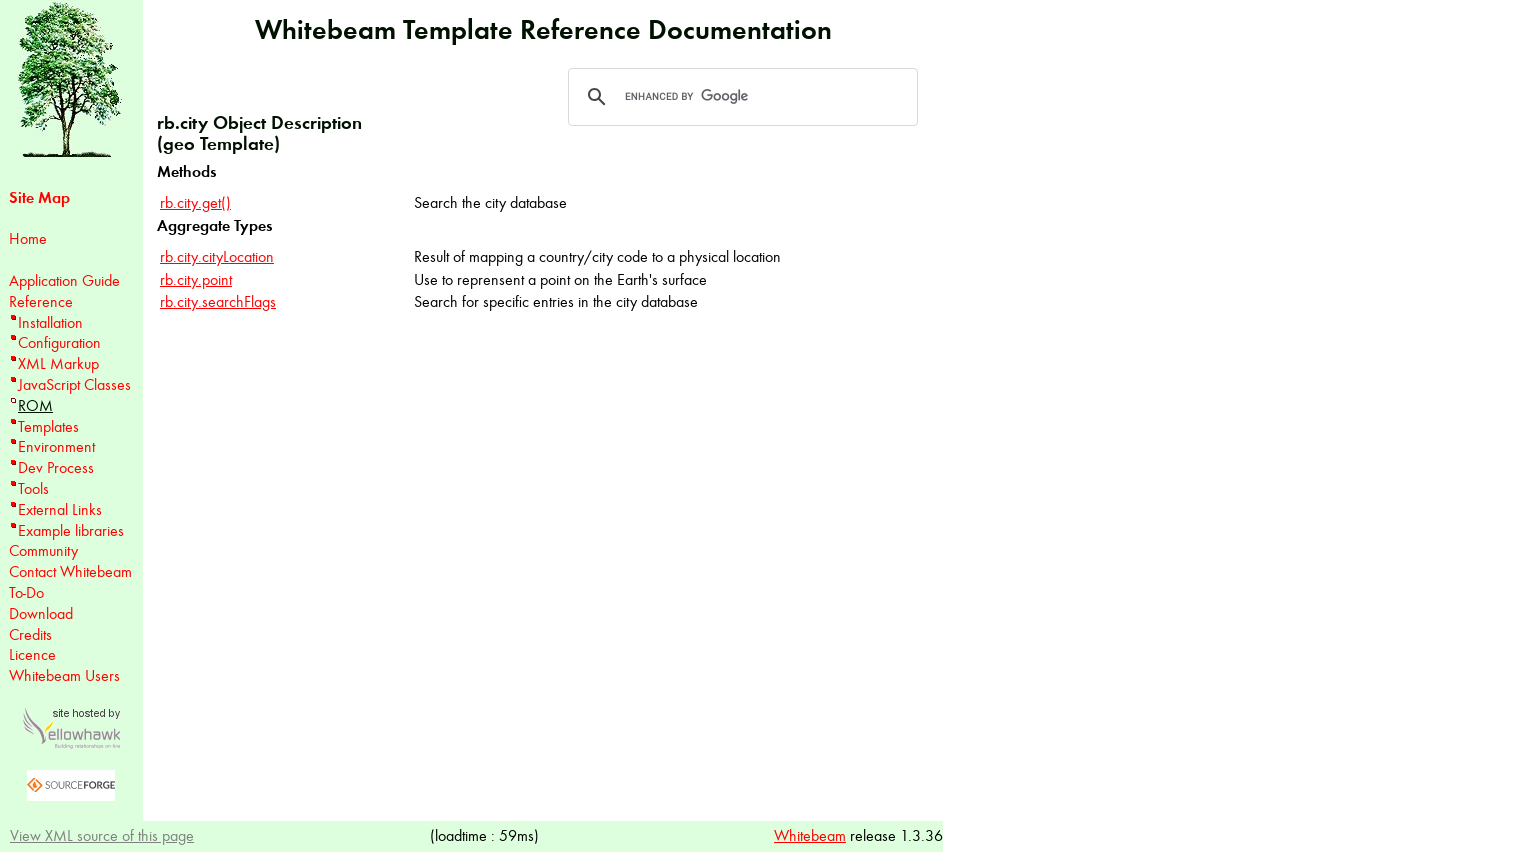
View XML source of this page (102, 835)
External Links (60, 509)
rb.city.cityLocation (217, 256)
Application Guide (64, 280)
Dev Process (56, 467)
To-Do (26, 592)
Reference (41, 301)
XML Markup (58, 363)
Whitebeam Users (64, 675)
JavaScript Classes (74, 384)
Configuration (59, 342)
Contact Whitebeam (70, 571)
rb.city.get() (195, 202)
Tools (33, 488)
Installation (50, 322)
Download (41, 613)
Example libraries (71, 530)
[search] (740, 97)
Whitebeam (810, 835)
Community (43, 550)
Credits (30, 634)
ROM (35, 405)
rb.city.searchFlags (218, 301)
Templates (48, 426)
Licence (32, 654)
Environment (56, 446)
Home (28, 238)
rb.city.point (196, 279)
